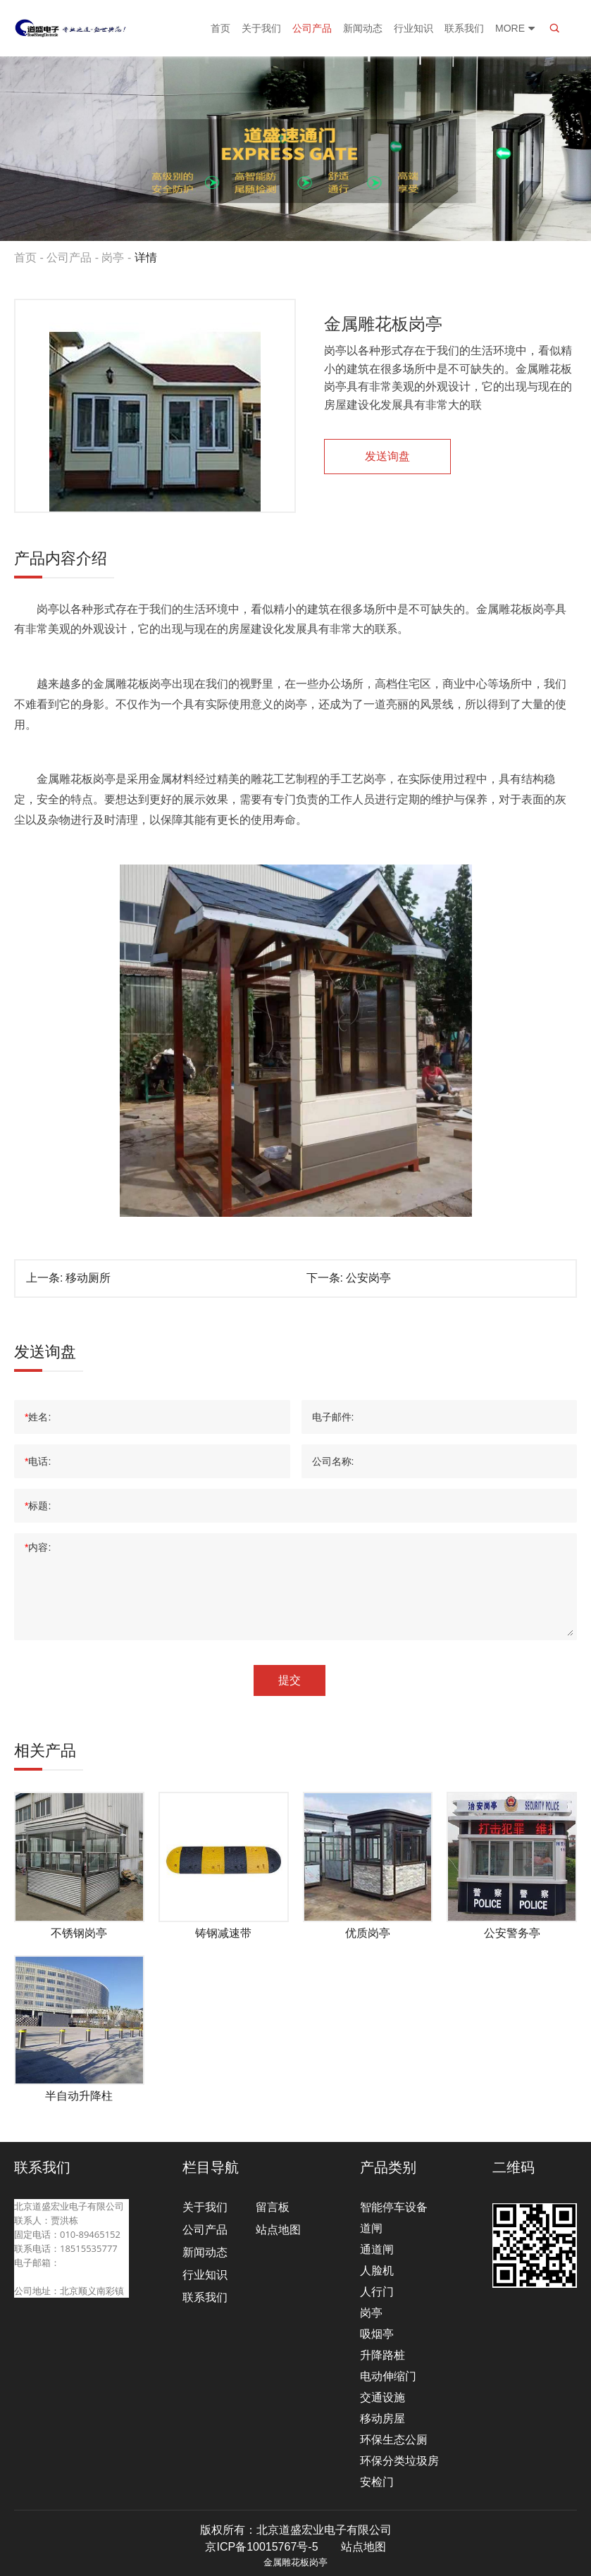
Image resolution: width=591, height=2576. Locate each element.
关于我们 (261, 28)
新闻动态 (362, 28)
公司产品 (312, 28)
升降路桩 (382, 2355)
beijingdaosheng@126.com (71, 2276)
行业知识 (413, 28)
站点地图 (278, 2230)
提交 (289, 1680)
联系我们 (464, 28)
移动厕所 (88, 1278)
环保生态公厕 (394, 2440)
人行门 (377, 2292)
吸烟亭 (377, 2334)
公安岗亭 (368, 1278)
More (515, 28)
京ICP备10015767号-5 (261, 2547)
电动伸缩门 (388, 2376)
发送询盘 (387, 456)
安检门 (377, 2482)
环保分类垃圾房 (399, 2461)
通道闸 (377, 2249)
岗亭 (112, 258)
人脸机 (377, 2271)
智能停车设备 (394, 2207)
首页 (220, 28)
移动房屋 (382, 2419)
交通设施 (382, 2397)
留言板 (273, 2207)
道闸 (371, 2228)
